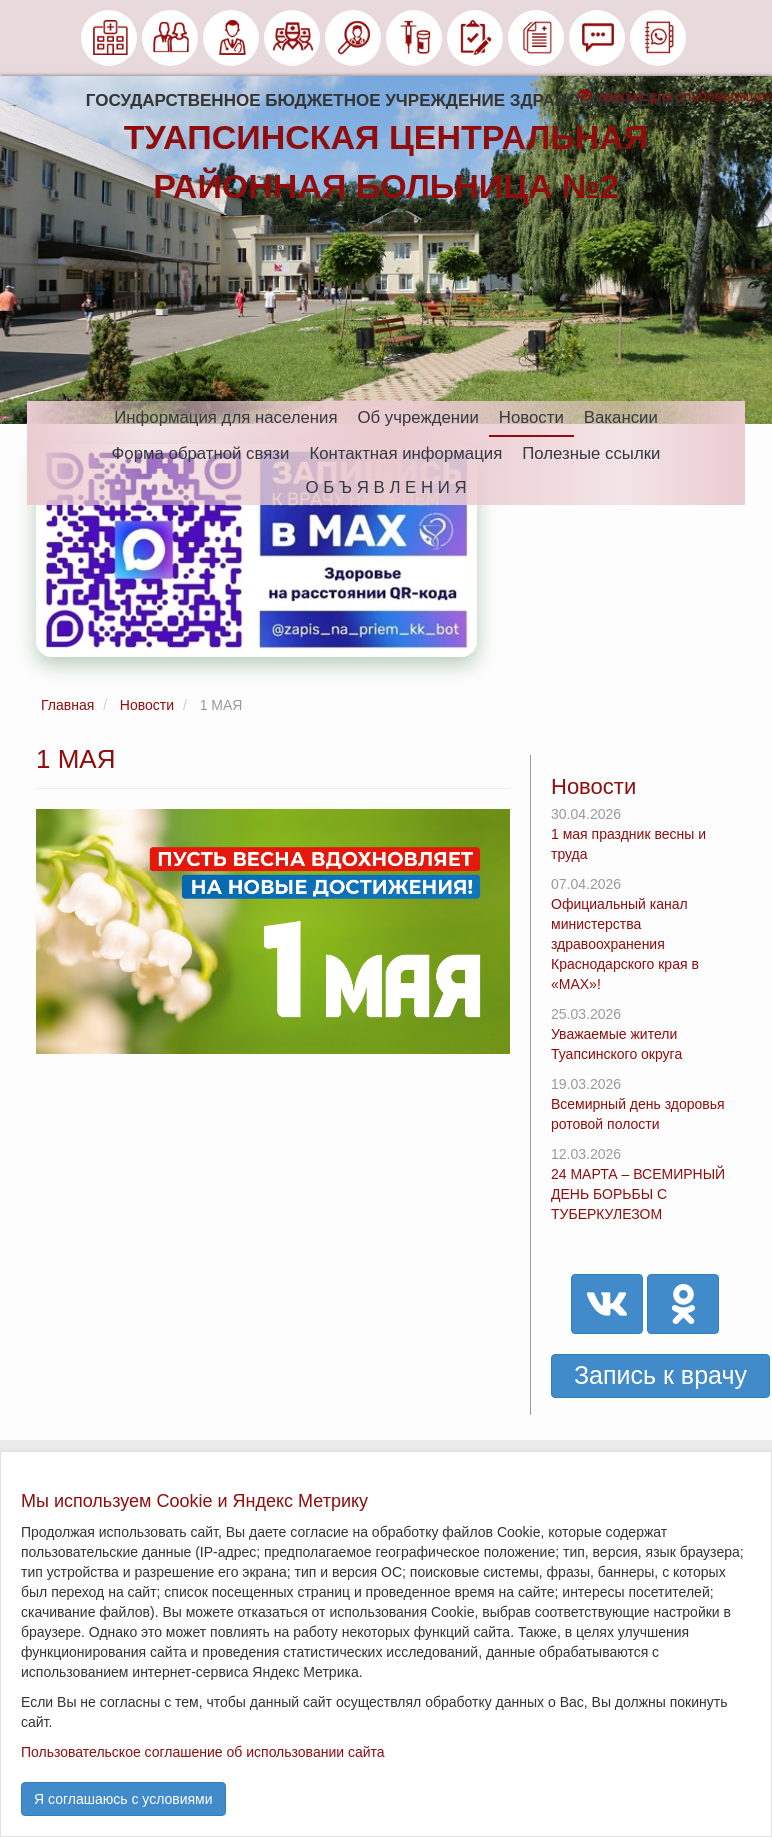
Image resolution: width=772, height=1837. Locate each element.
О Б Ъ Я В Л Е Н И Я (385, 487)
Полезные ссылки (591, 453)
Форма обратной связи (201, 453)
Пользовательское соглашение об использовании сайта (203, 1752)
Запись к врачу (660, 1375)
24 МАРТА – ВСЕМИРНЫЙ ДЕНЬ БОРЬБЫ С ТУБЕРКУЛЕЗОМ (638, 1194)
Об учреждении (418, 417)
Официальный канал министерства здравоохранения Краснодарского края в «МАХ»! (625, 944)
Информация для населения (225, 417)
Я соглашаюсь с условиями (123, 1799)
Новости (531, 417)
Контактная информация (405, 453)
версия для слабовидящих (675, 96)
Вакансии (621, 417)
